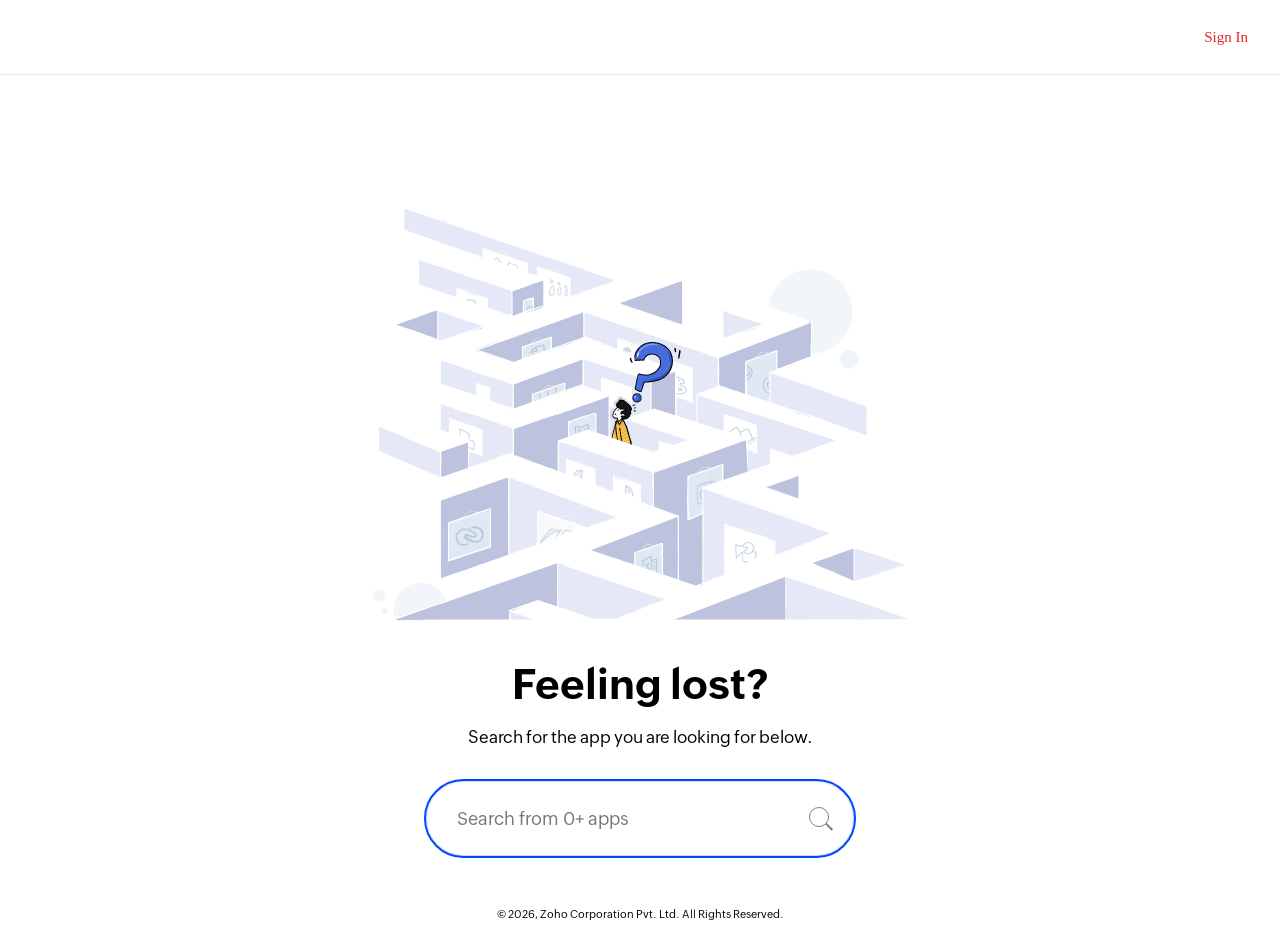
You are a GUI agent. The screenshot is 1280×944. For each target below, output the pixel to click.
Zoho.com (75, 37)
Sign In (1226, 37)
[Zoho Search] (1153, 37)
